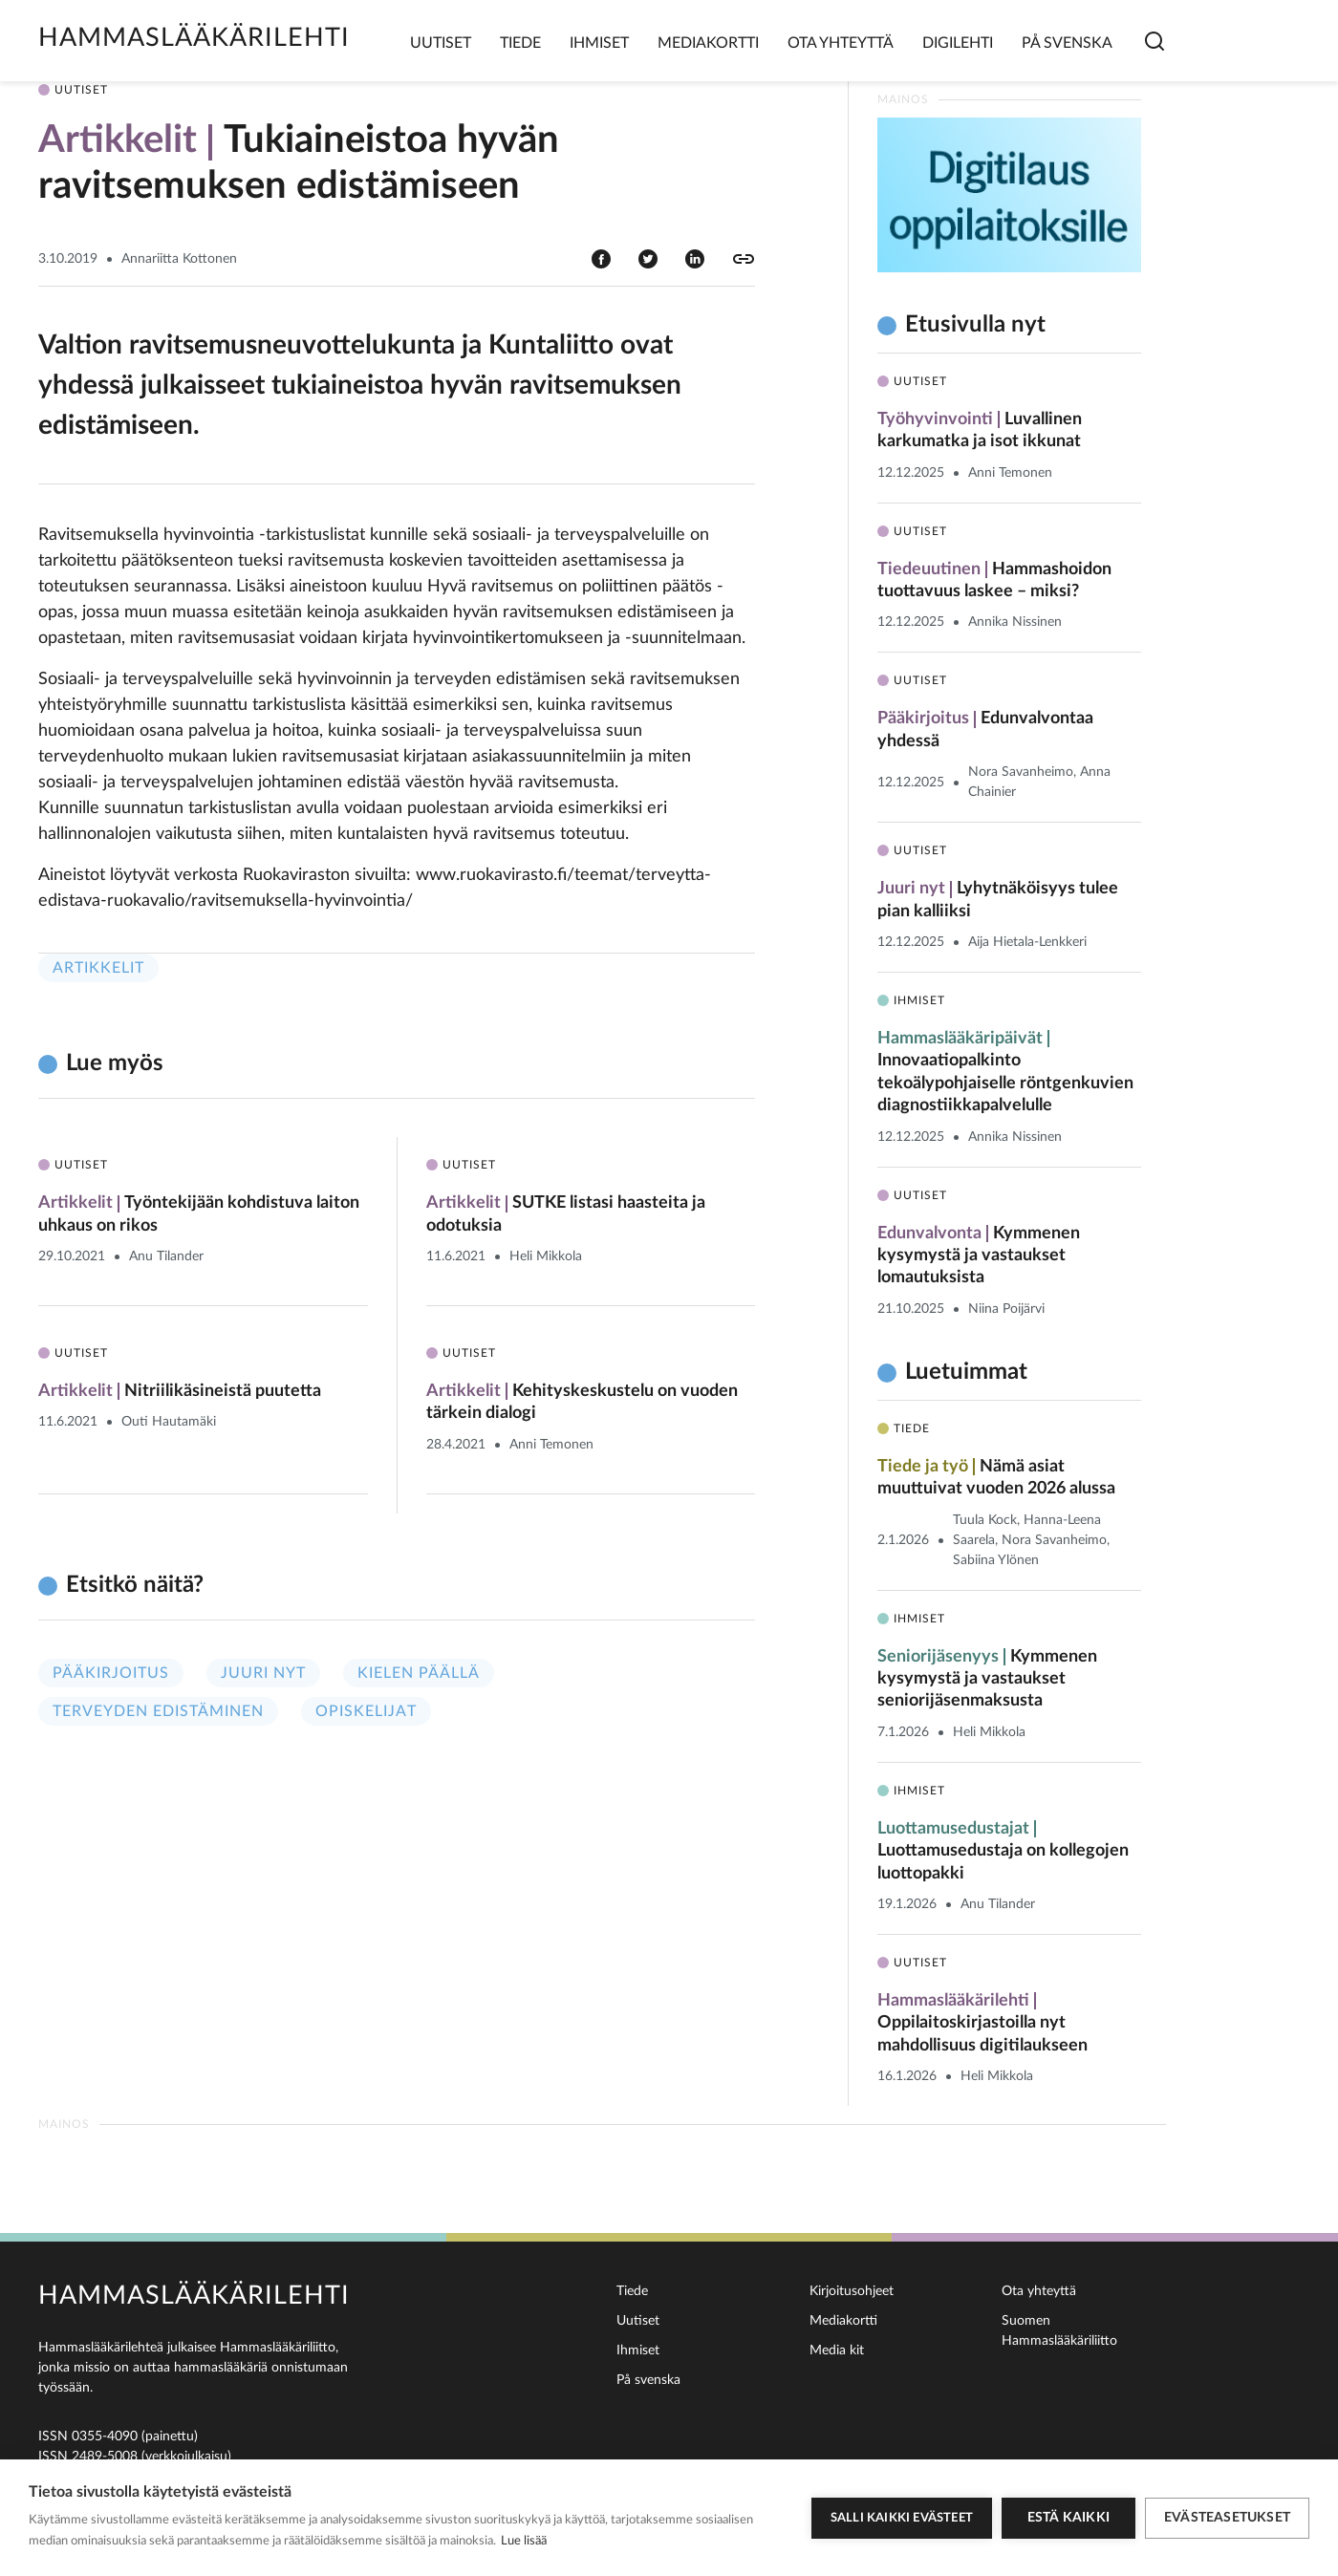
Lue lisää (524, 2541)
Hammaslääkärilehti (194, 38)
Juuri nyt (263, 1673)
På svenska (1067, 43)
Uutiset (440, 43)
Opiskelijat (366, 1711)
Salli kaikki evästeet (902, 2518)
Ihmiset (599, 43)
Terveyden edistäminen (158, 1711)
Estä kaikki (1068, 2517)
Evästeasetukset (1227, 2517)
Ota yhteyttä (841, 43)
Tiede (520, 43)
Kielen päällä (418, 1673)
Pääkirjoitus (111, 1673)
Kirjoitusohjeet (851, 2291)
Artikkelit (98, 968)
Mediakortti (708, 43)
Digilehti (957, 43)
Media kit (836, 2350)
